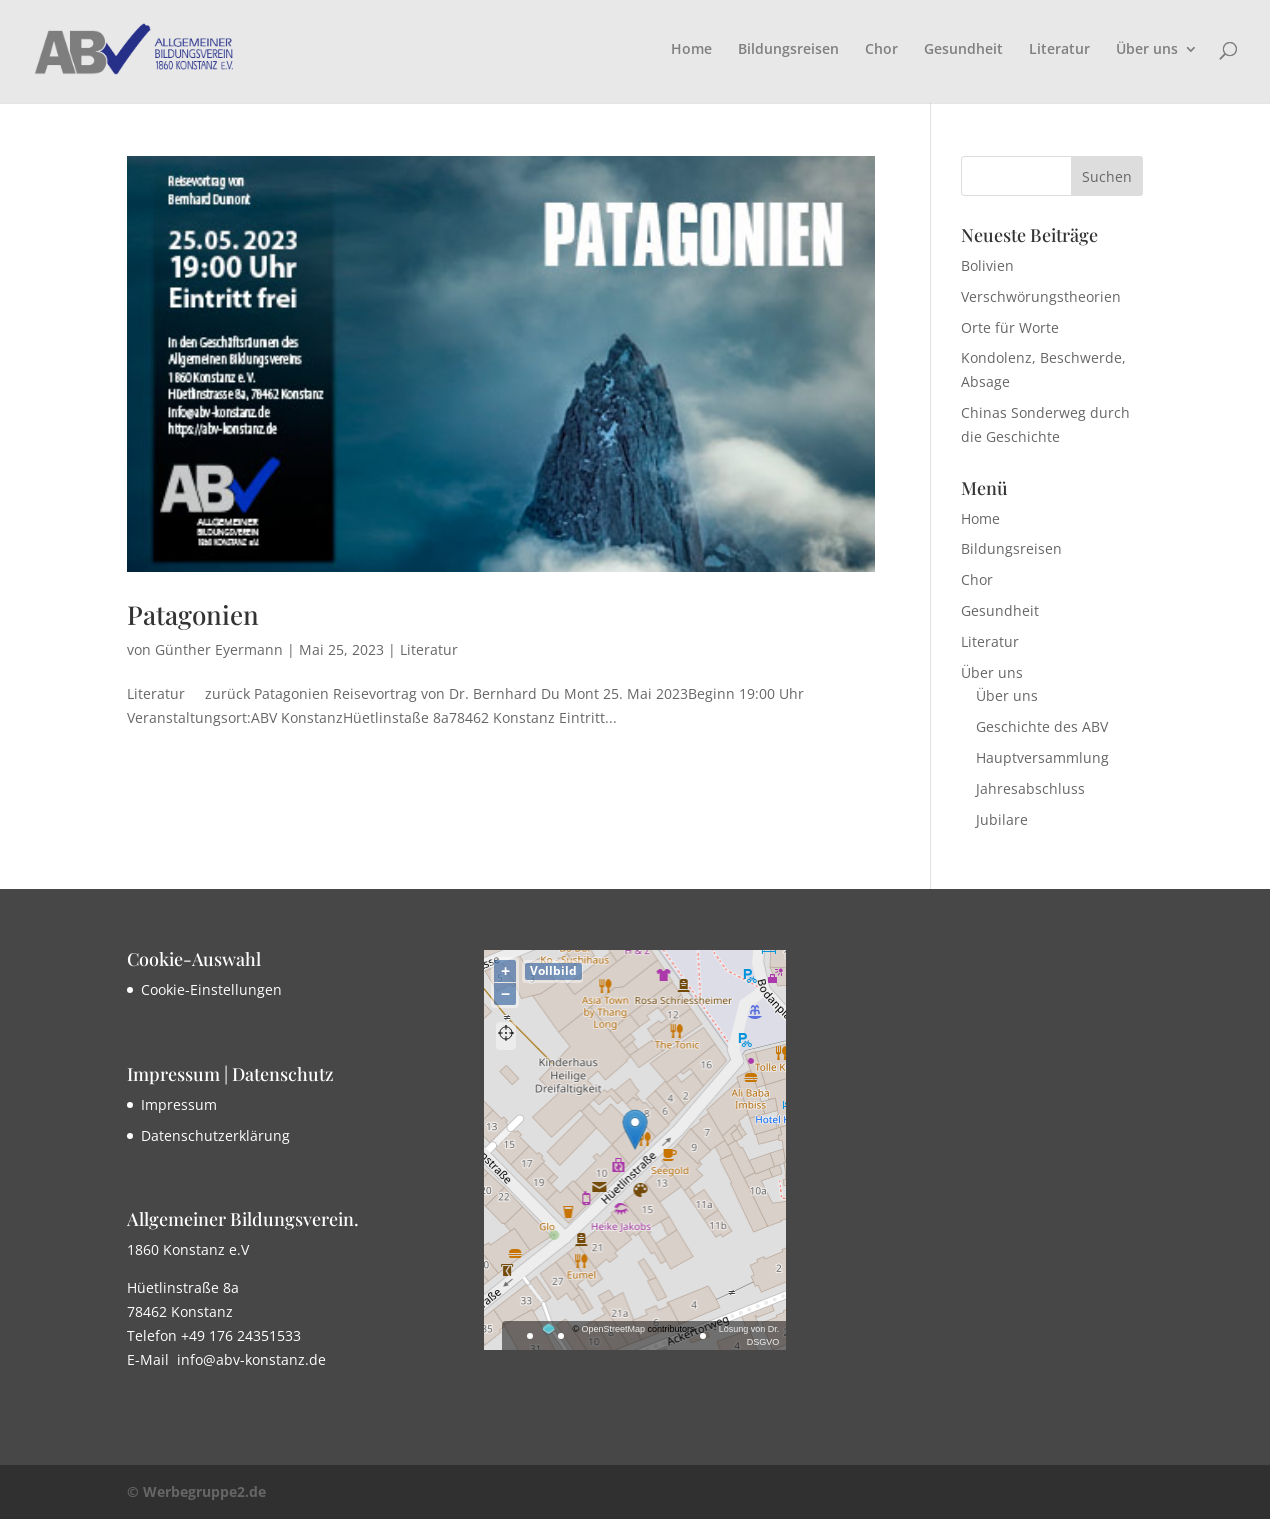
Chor (881, 50)
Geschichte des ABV (1042, 726)
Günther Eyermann (219, 649)
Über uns (1147, 50)
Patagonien (193, 614)
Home (691, 50)
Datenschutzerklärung (215, 1135)
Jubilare (1002, 819)
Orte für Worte (1010, 327)
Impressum (179, 1104)
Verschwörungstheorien (1041, 296)
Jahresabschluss (1030, 788)
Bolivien (987, 265)
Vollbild (553, 970)
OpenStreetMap (614, 1329)
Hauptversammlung (1042, 757)
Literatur (1059, 50)
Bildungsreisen (788, 50)
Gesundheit (963, 50)
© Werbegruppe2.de (196, 1491)
